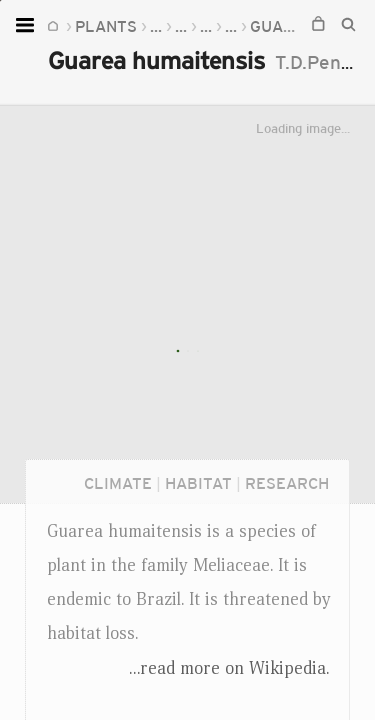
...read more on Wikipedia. (229, 668)
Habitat (198, 483)
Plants (106, 26)
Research (287, 483)
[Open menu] (27, 25)
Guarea (282, 26)
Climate (118, 483)
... (156, 26)
